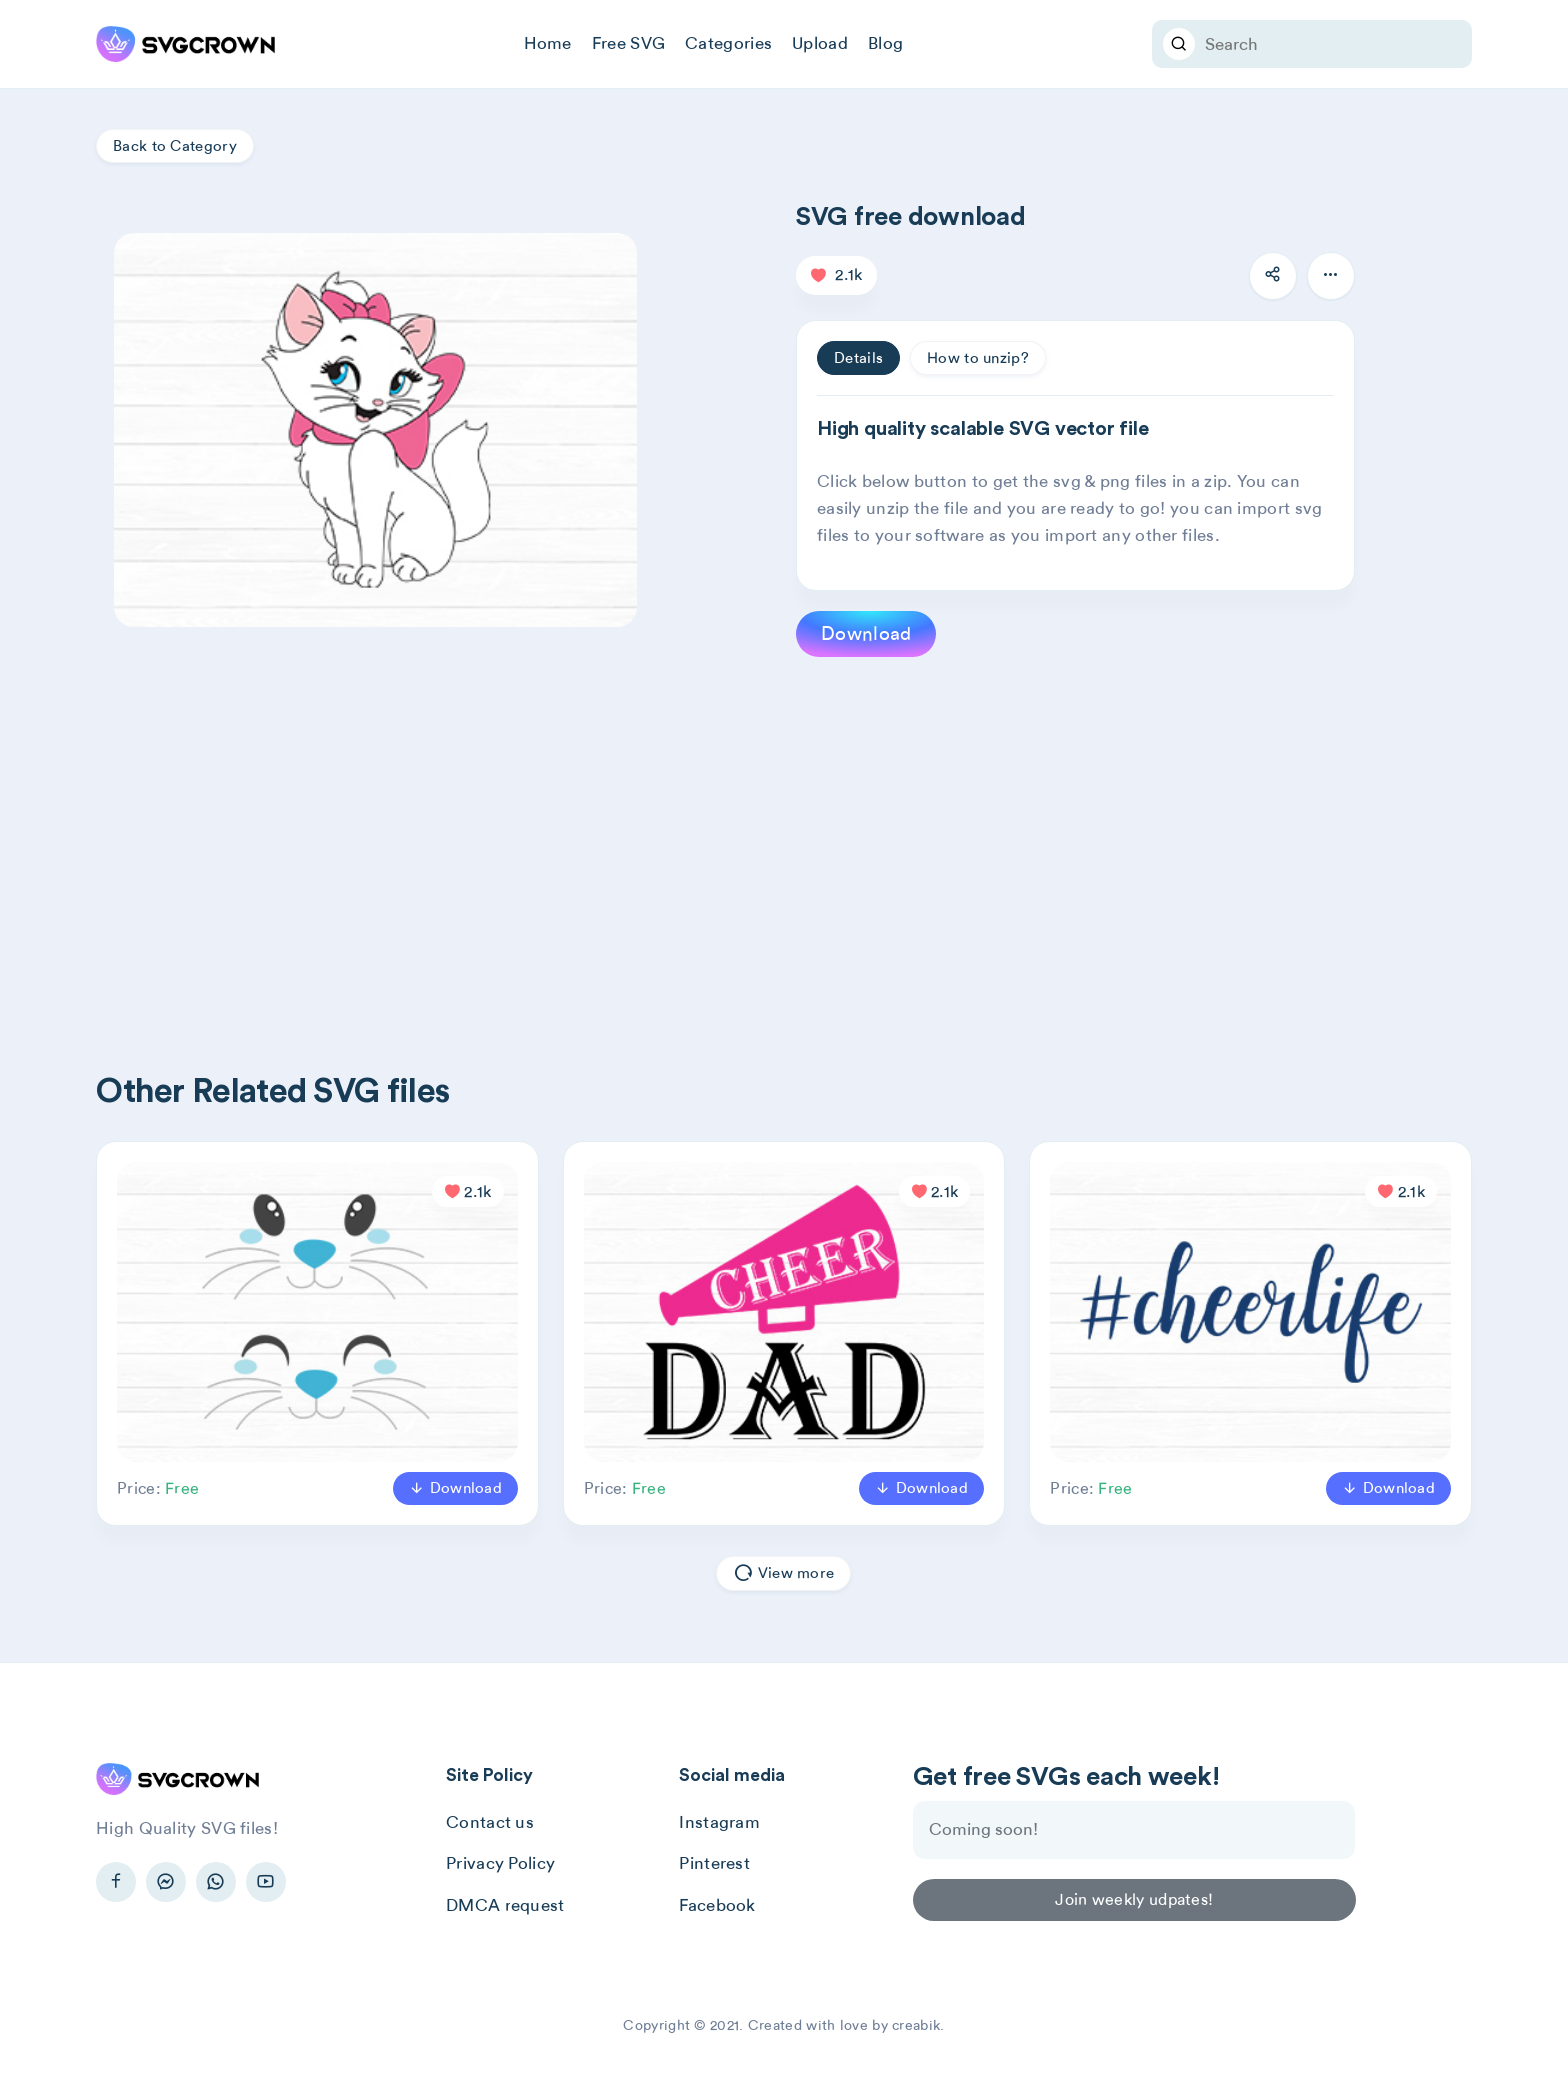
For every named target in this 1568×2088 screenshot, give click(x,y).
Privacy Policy (500, 1863)
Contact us (490, 1822)
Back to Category (175, 146)
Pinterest (714, 1863)
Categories (728, 43)
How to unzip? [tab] (978, 358)
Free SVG (628, 43)
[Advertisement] (696, 832)
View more (783, 1574)
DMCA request (505, 1905)
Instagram (719, 1822)
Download (866, 633)
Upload (820, 43)
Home (548, 43)
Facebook (717, 1905)
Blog (885, 43)
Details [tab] (858, 358)
